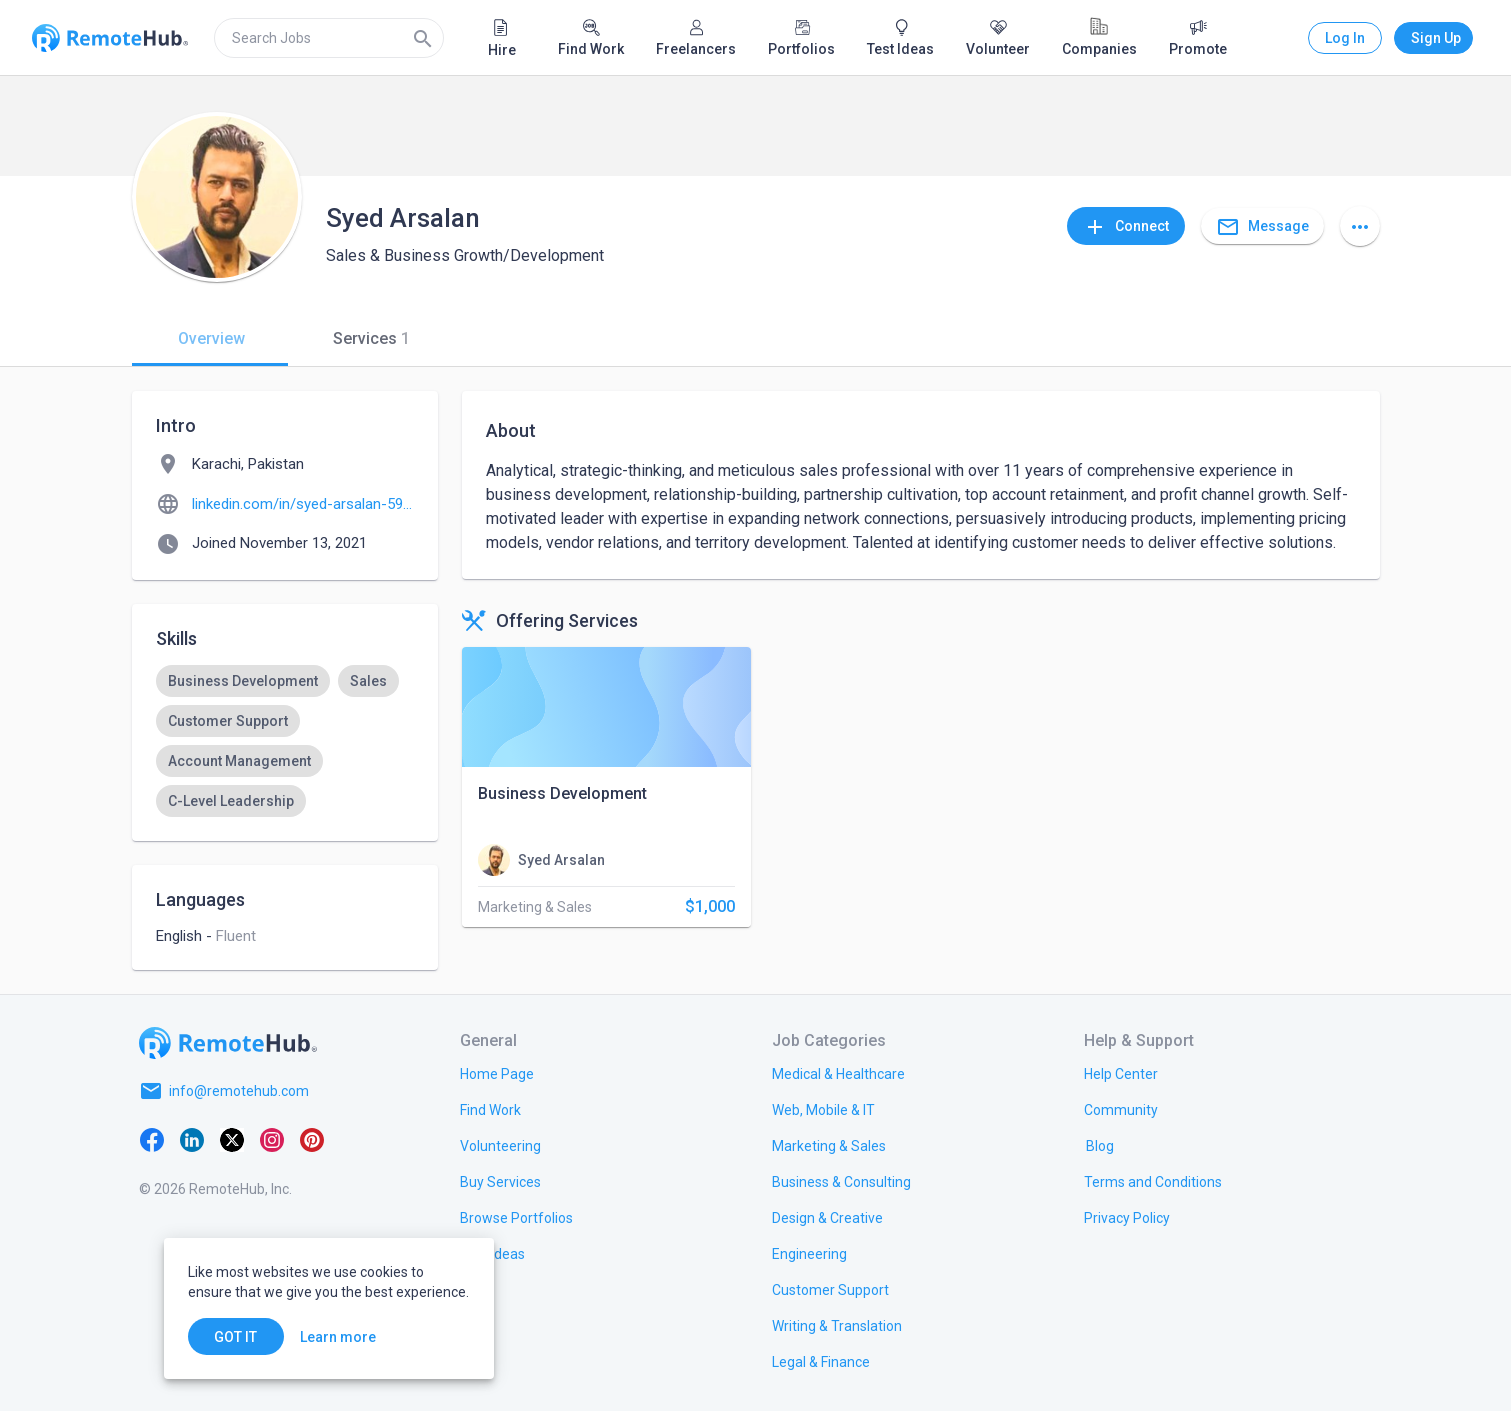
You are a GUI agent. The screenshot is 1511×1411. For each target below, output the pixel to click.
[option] (243, 681)
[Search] (423, 38)
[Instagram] (272, 1139)
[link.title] (497, 1073)
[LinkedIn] (192, 1139)
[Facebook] (152, 1139)
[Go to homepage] (228, 1043)
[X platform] (232, 1139)
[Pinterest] (312, 1139)
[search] (329, 38)
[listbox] (285, 741)
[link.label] (1121, 1073)
